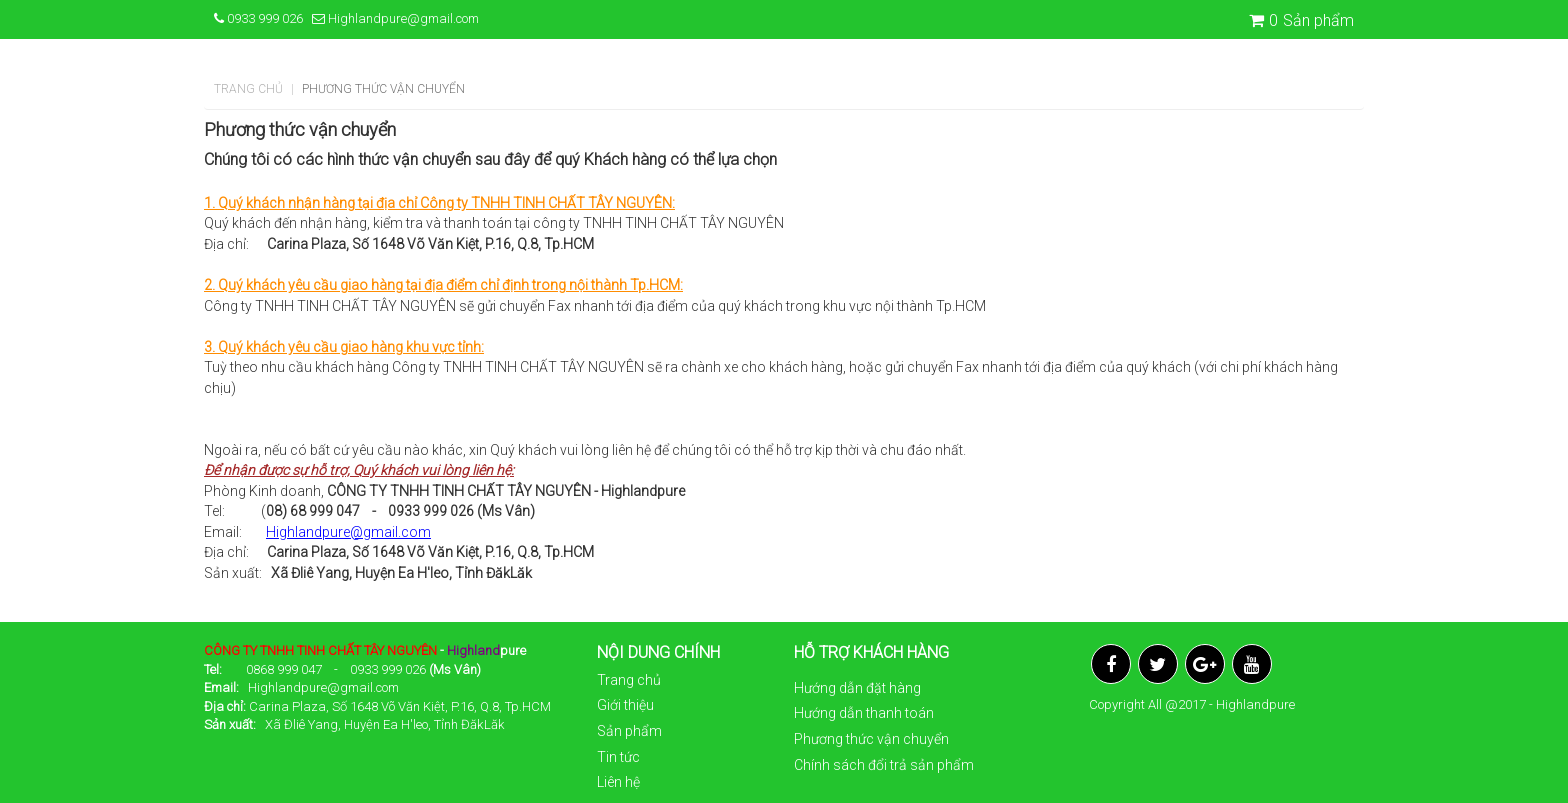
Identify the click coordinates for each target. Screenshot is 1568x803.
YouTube (1252, 664)
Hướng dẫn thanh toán (864, 713)
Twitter (1158, 664)
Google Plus (1205, 664)
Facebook (1111, 664)
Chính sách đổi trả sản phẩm (884, 765)
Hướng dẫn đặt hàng (857, 688)
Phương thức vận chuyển (871, 739)
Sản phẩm (1301, 20)
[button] (1365, 92)
